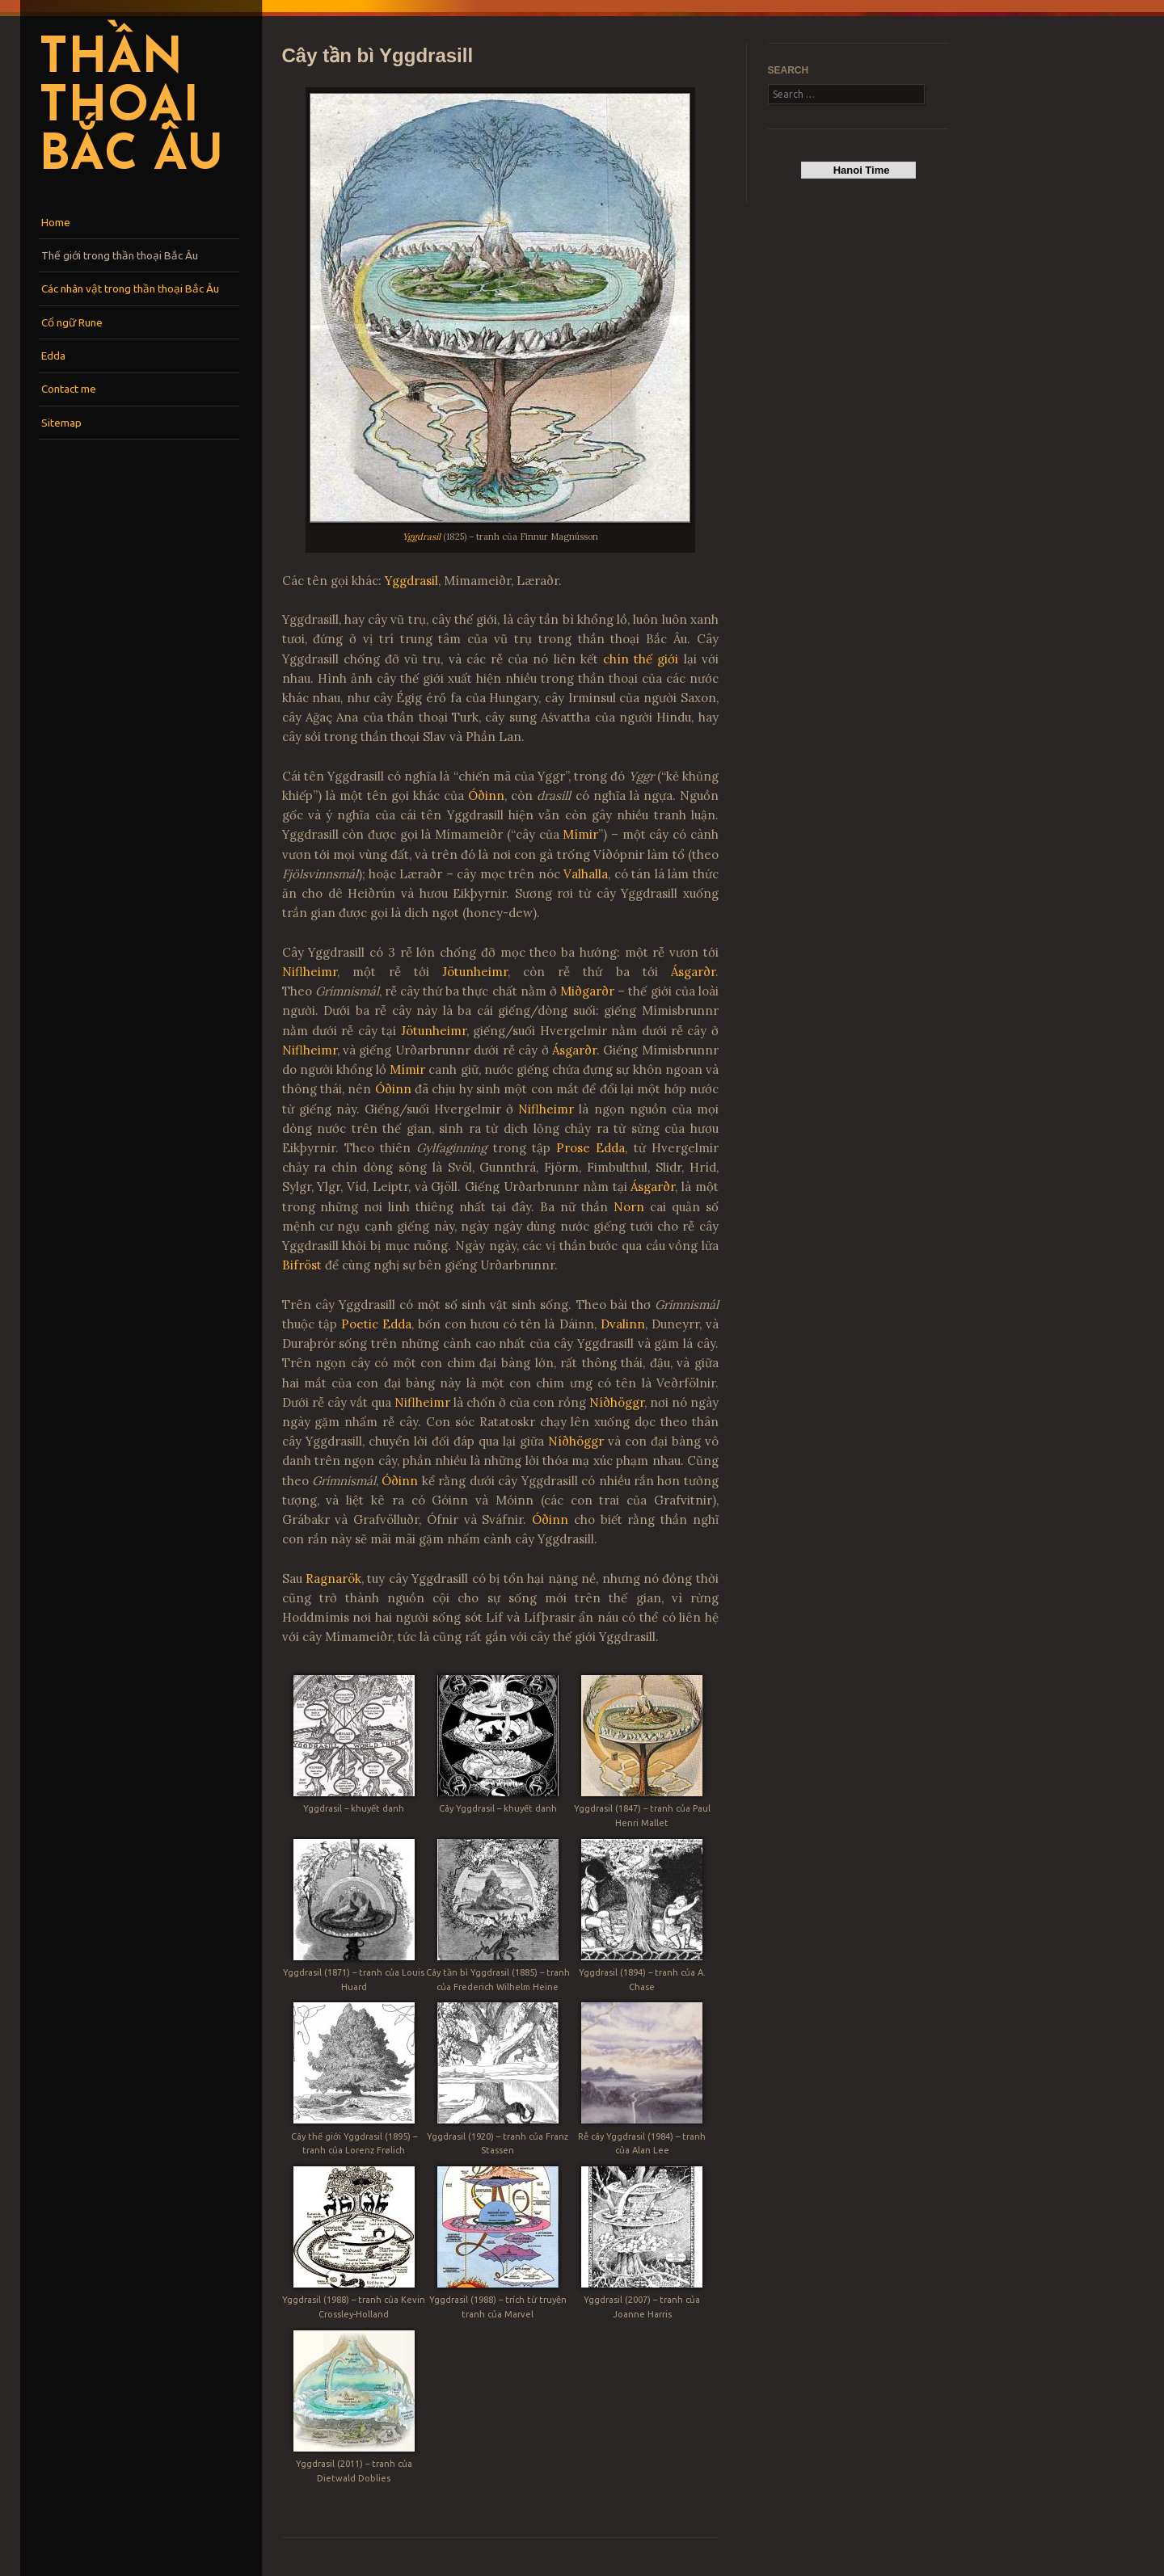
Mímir (580, 834)
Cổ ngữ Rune (72, 322)
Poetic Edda (376, 1324)
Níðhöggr (616, 1402)
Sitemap (61, 422)
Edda (53, 355)
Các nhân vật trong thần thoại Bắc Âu (130, 288)
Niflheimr (309, 971)
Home (55, 222)
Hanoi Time (858, 170)
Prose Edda (590, 1147)
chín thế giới (640, 659)
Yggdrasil (422, 536)
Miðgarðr (587, 991)
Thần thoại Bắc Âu (131, 108)
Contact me (68, 388)
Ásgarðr (693, 971)
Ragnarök (333, 1578)
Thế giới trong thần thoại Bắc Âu (119, 255)
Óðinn (486, 795)
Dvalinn (623, 1324)
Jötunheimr (475, 971)
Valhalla (585, 874)
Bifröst (302, 1265)
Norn (629, 1206)
